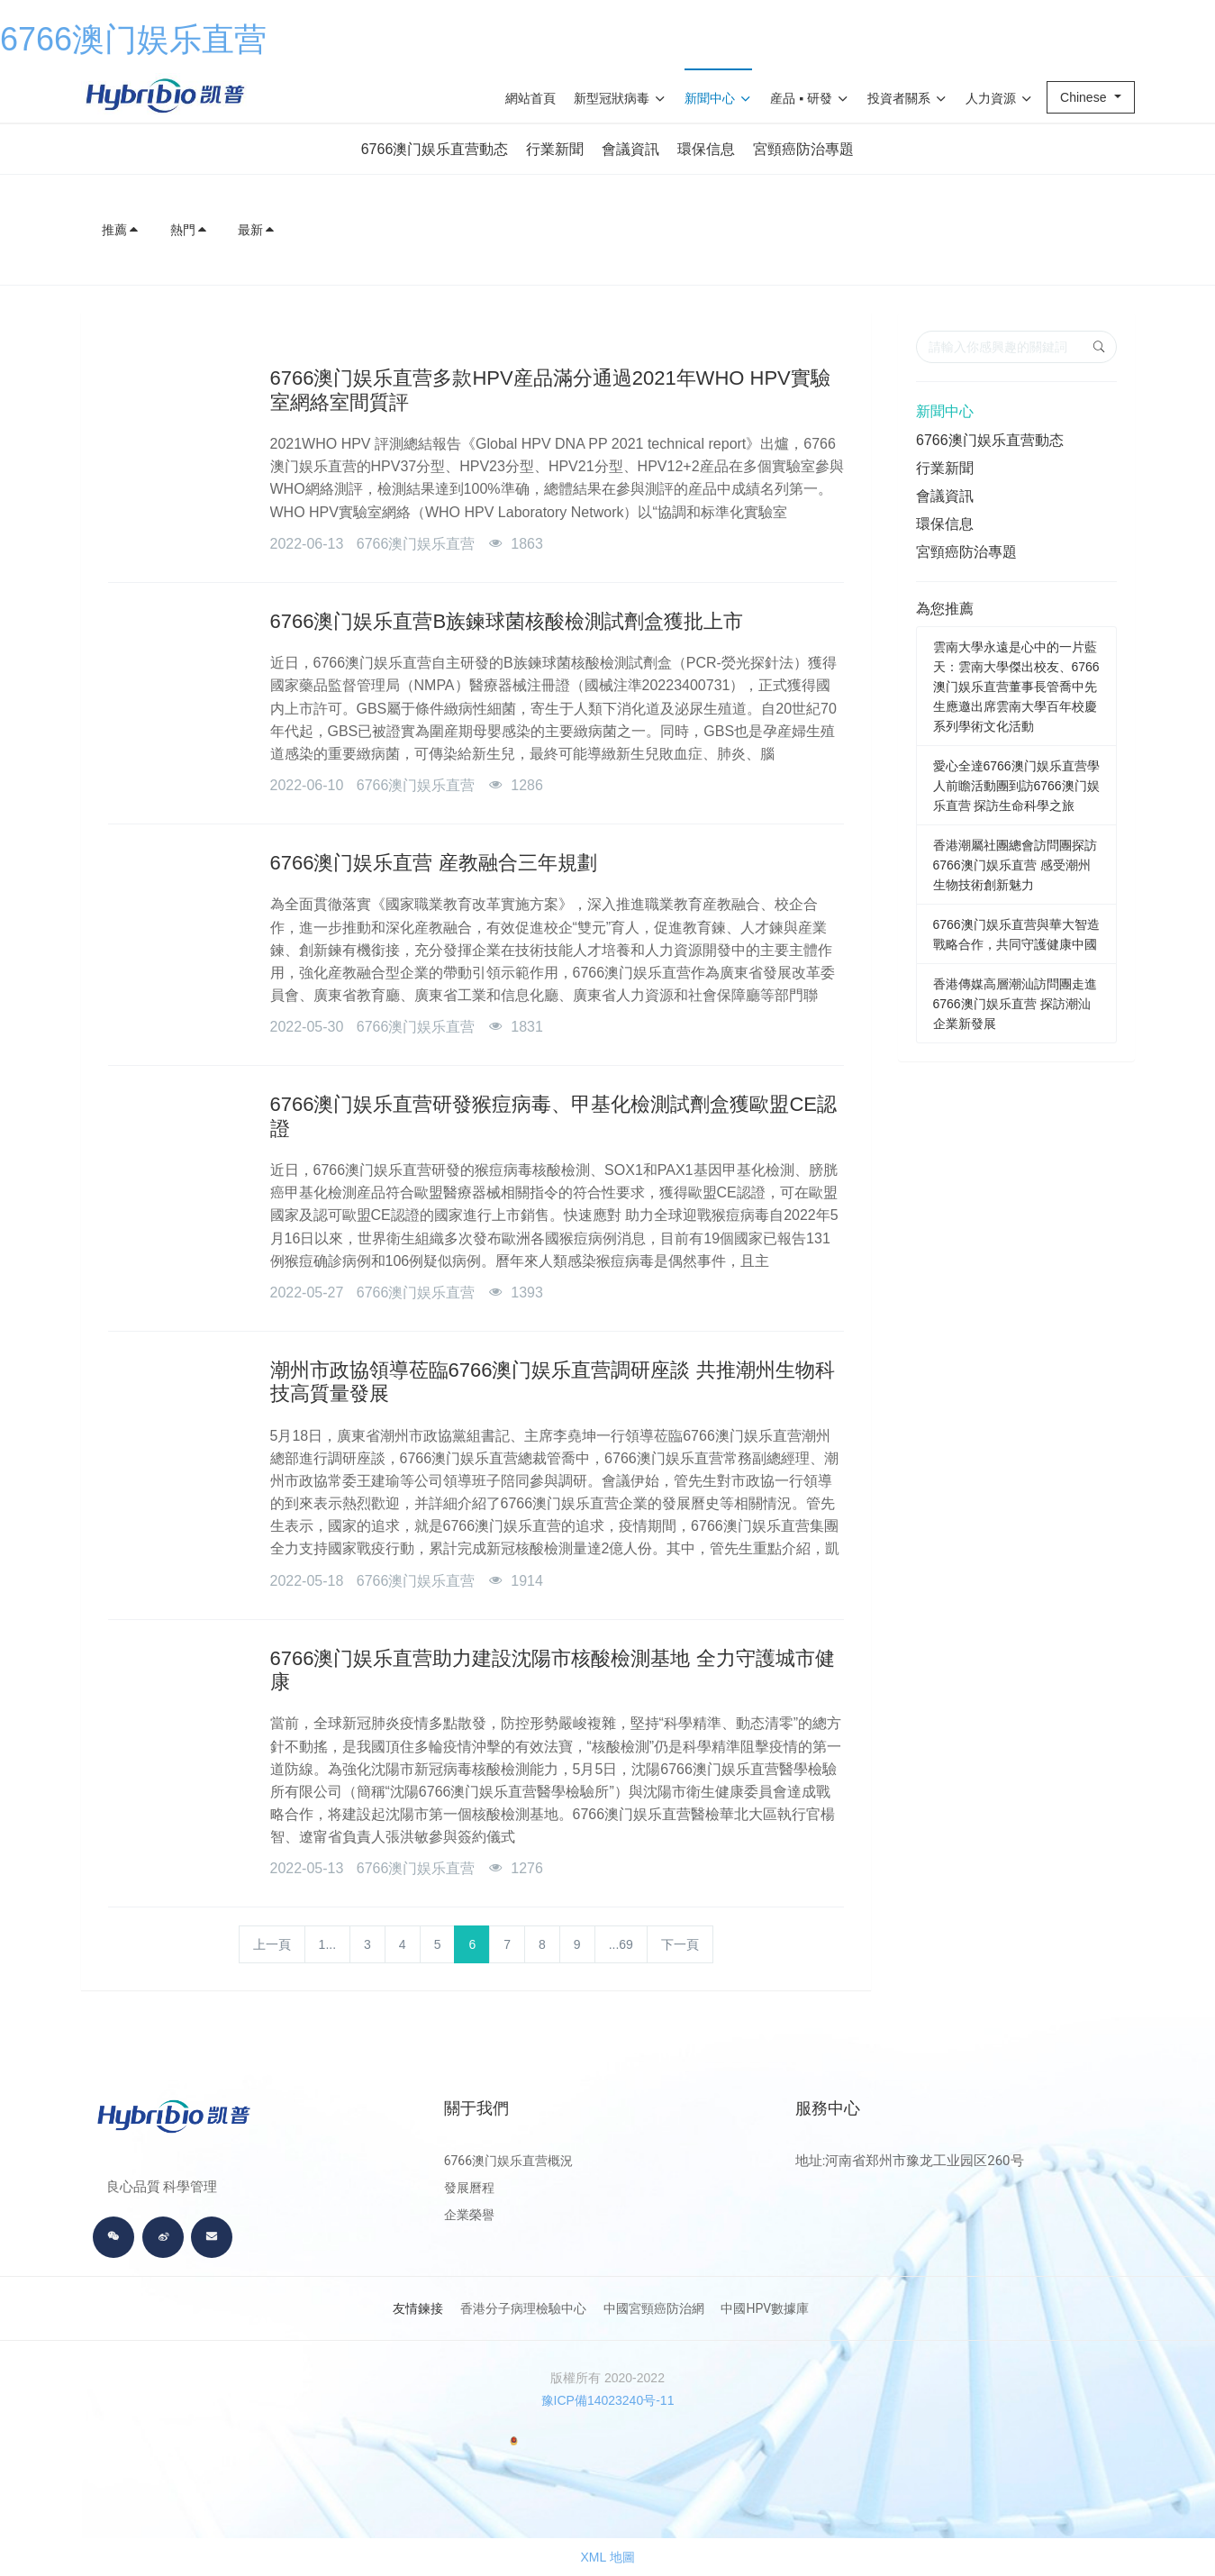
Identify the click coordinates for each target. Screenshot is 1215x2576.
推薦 (121, 230)
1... (327, 1944)
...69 (621, 1944)
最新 (257, 230)
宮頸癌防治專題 (803, 149)
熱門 (189, 230)
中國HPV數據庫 (765, 2308)
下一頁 (680, 1944)
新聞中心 (945, 411)
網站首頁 (530, 98)
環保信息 (706, 149)
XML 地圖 (607, 2557)
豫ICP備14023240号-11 (608, 2400)
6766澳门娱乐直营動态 (435, 149)
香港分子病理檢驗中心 (523, 2308)
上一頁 (272, 1944)
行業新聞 (555, 149)
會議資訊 (630, 149)
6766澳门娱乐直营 (133, 39)
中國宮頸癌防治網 (653, 2308)
